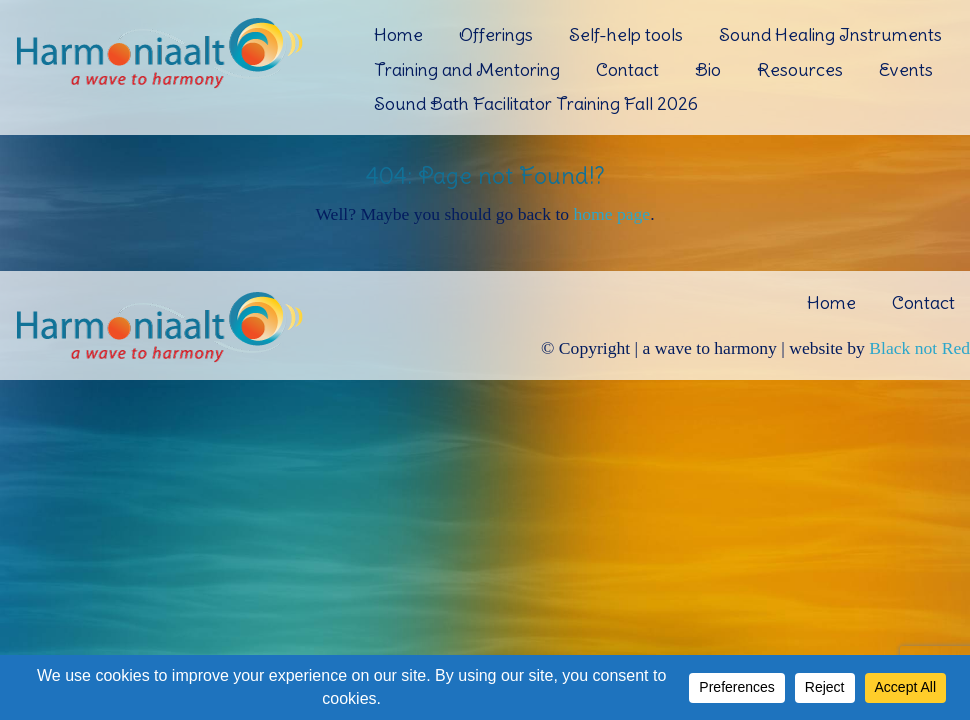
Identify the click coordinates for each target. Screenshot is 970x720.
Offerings (496, 34)
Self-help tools (626, 34)
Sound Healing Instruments (830, 34)
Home (398, 34)
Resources (800, 69)
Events (906, 69)
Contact (627, 69)
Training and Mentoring (467, 69)
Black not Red (919, 348)
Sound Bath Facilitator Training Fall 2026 (536, 103)
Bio (708, 69)
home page (611, 214)
